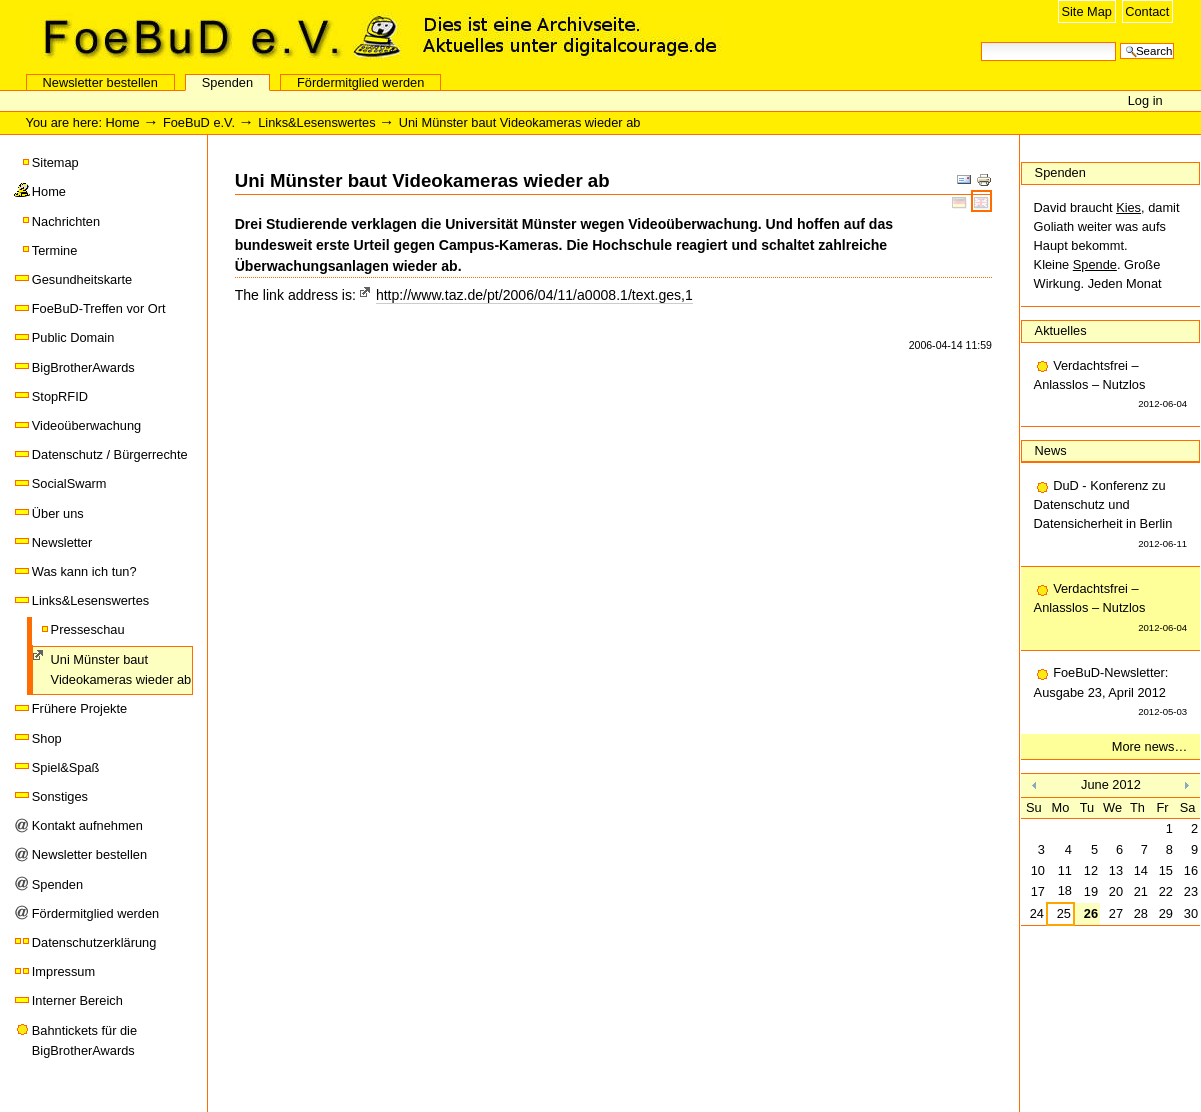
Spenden (227, 82)
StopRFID (60, 396)
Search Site (980, 40)
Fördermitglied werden (360, 82)
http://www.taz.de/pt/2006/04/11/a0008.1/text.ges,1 (534, 295)
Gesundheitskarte (82, 279)
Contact (1147, 11)
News (1051, 450)
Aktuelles (1061, 330)
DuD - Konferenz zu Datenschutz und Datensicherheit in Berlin (1111, 515)
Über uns (58, 513)
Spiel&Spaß (66, 767)
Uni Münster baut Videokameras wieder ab (121, 669)
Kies (1128, 207)
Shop (47, 738)
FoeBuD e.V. (215, 37)
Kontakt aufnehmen (87, 825)
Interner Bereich (77, 1000)
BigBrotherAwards (83, 367)
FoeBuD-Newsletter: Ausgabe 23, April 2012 (1111, 693)
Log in (1145, 100)
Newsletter (62, 542)
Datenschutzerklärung (94, 942)
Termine (55, 250)
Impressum (63, 971)
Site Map (1086, 11)
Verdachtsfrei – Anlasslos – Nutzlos (1111, 386)
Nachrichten (66, 221)
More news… (1149, 746)
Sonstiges (60, 796)
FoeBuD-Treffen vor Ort (99, 308)
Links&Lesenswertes (316, 122)
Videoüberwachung (86, 425)
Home (123, 122)
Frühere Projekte (79, 708)
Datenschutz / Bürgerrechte (110, 454)
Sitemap (55, 162)
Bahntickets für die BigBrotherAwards (84, 1040)
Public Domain (73, 337)
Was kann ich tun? (84, 571)
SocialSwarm (69, 483)
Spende (1095, 264)
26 (1091, 913)
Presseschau (88, 629)
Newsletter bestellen (100, 82)
